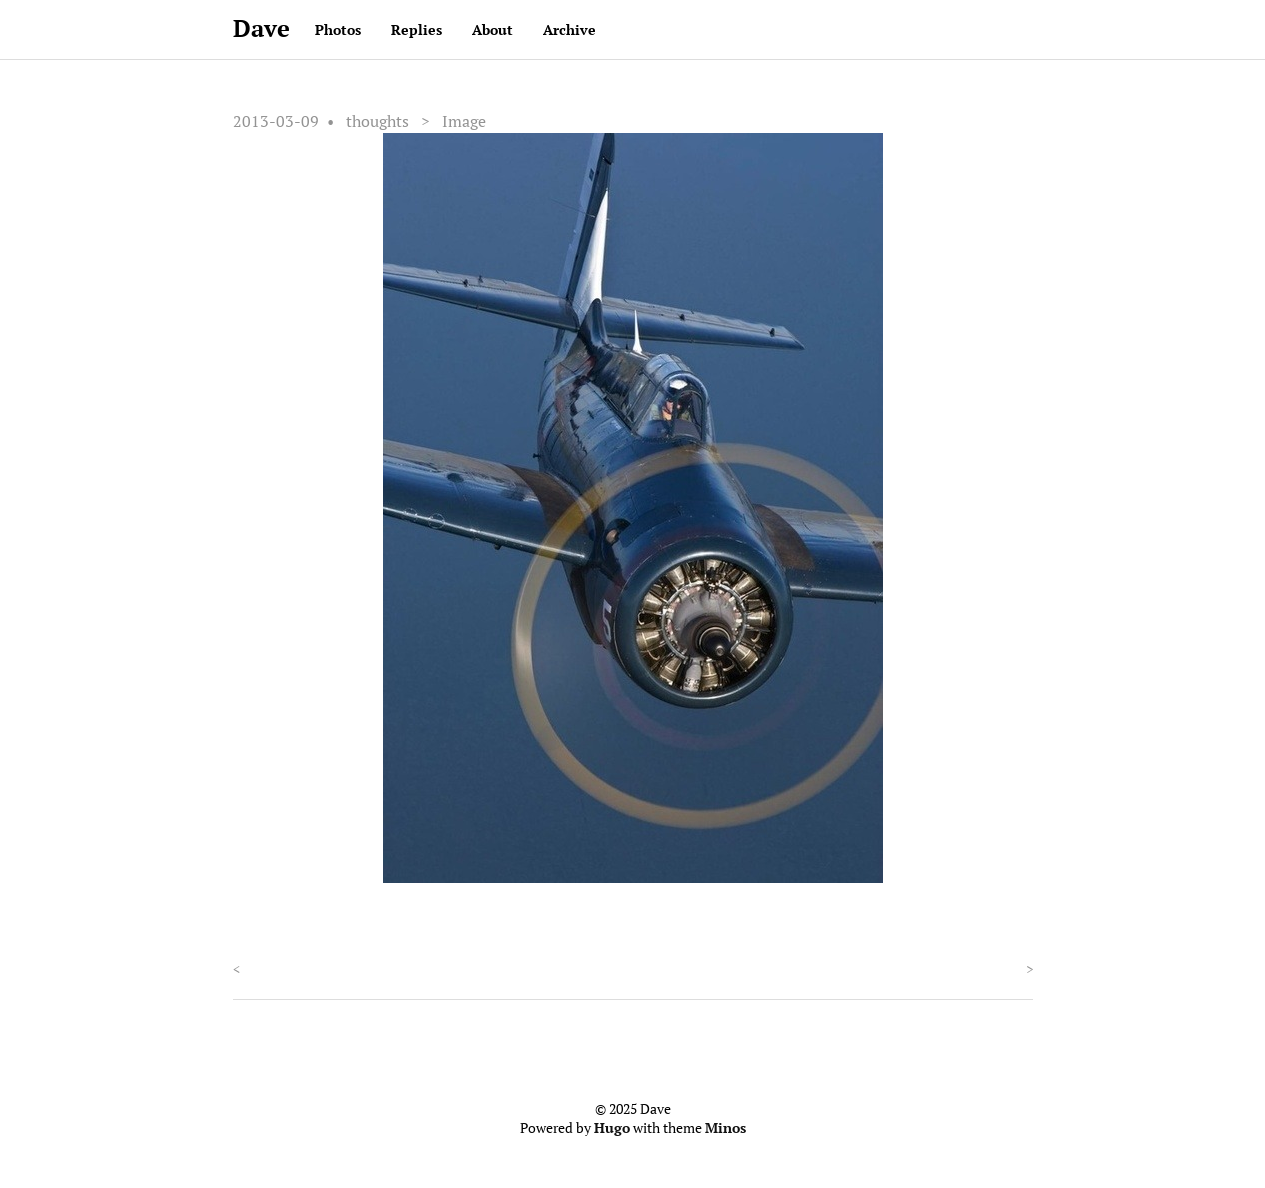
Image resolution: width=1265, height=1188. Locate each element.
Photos (338, 29)
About (492, 29)
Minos (725, 1128)
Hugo (612, 1128)
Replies (416, 29)
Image (464, 121)
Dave (261, 28)
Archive (569, 29)
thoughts (377, 121)
